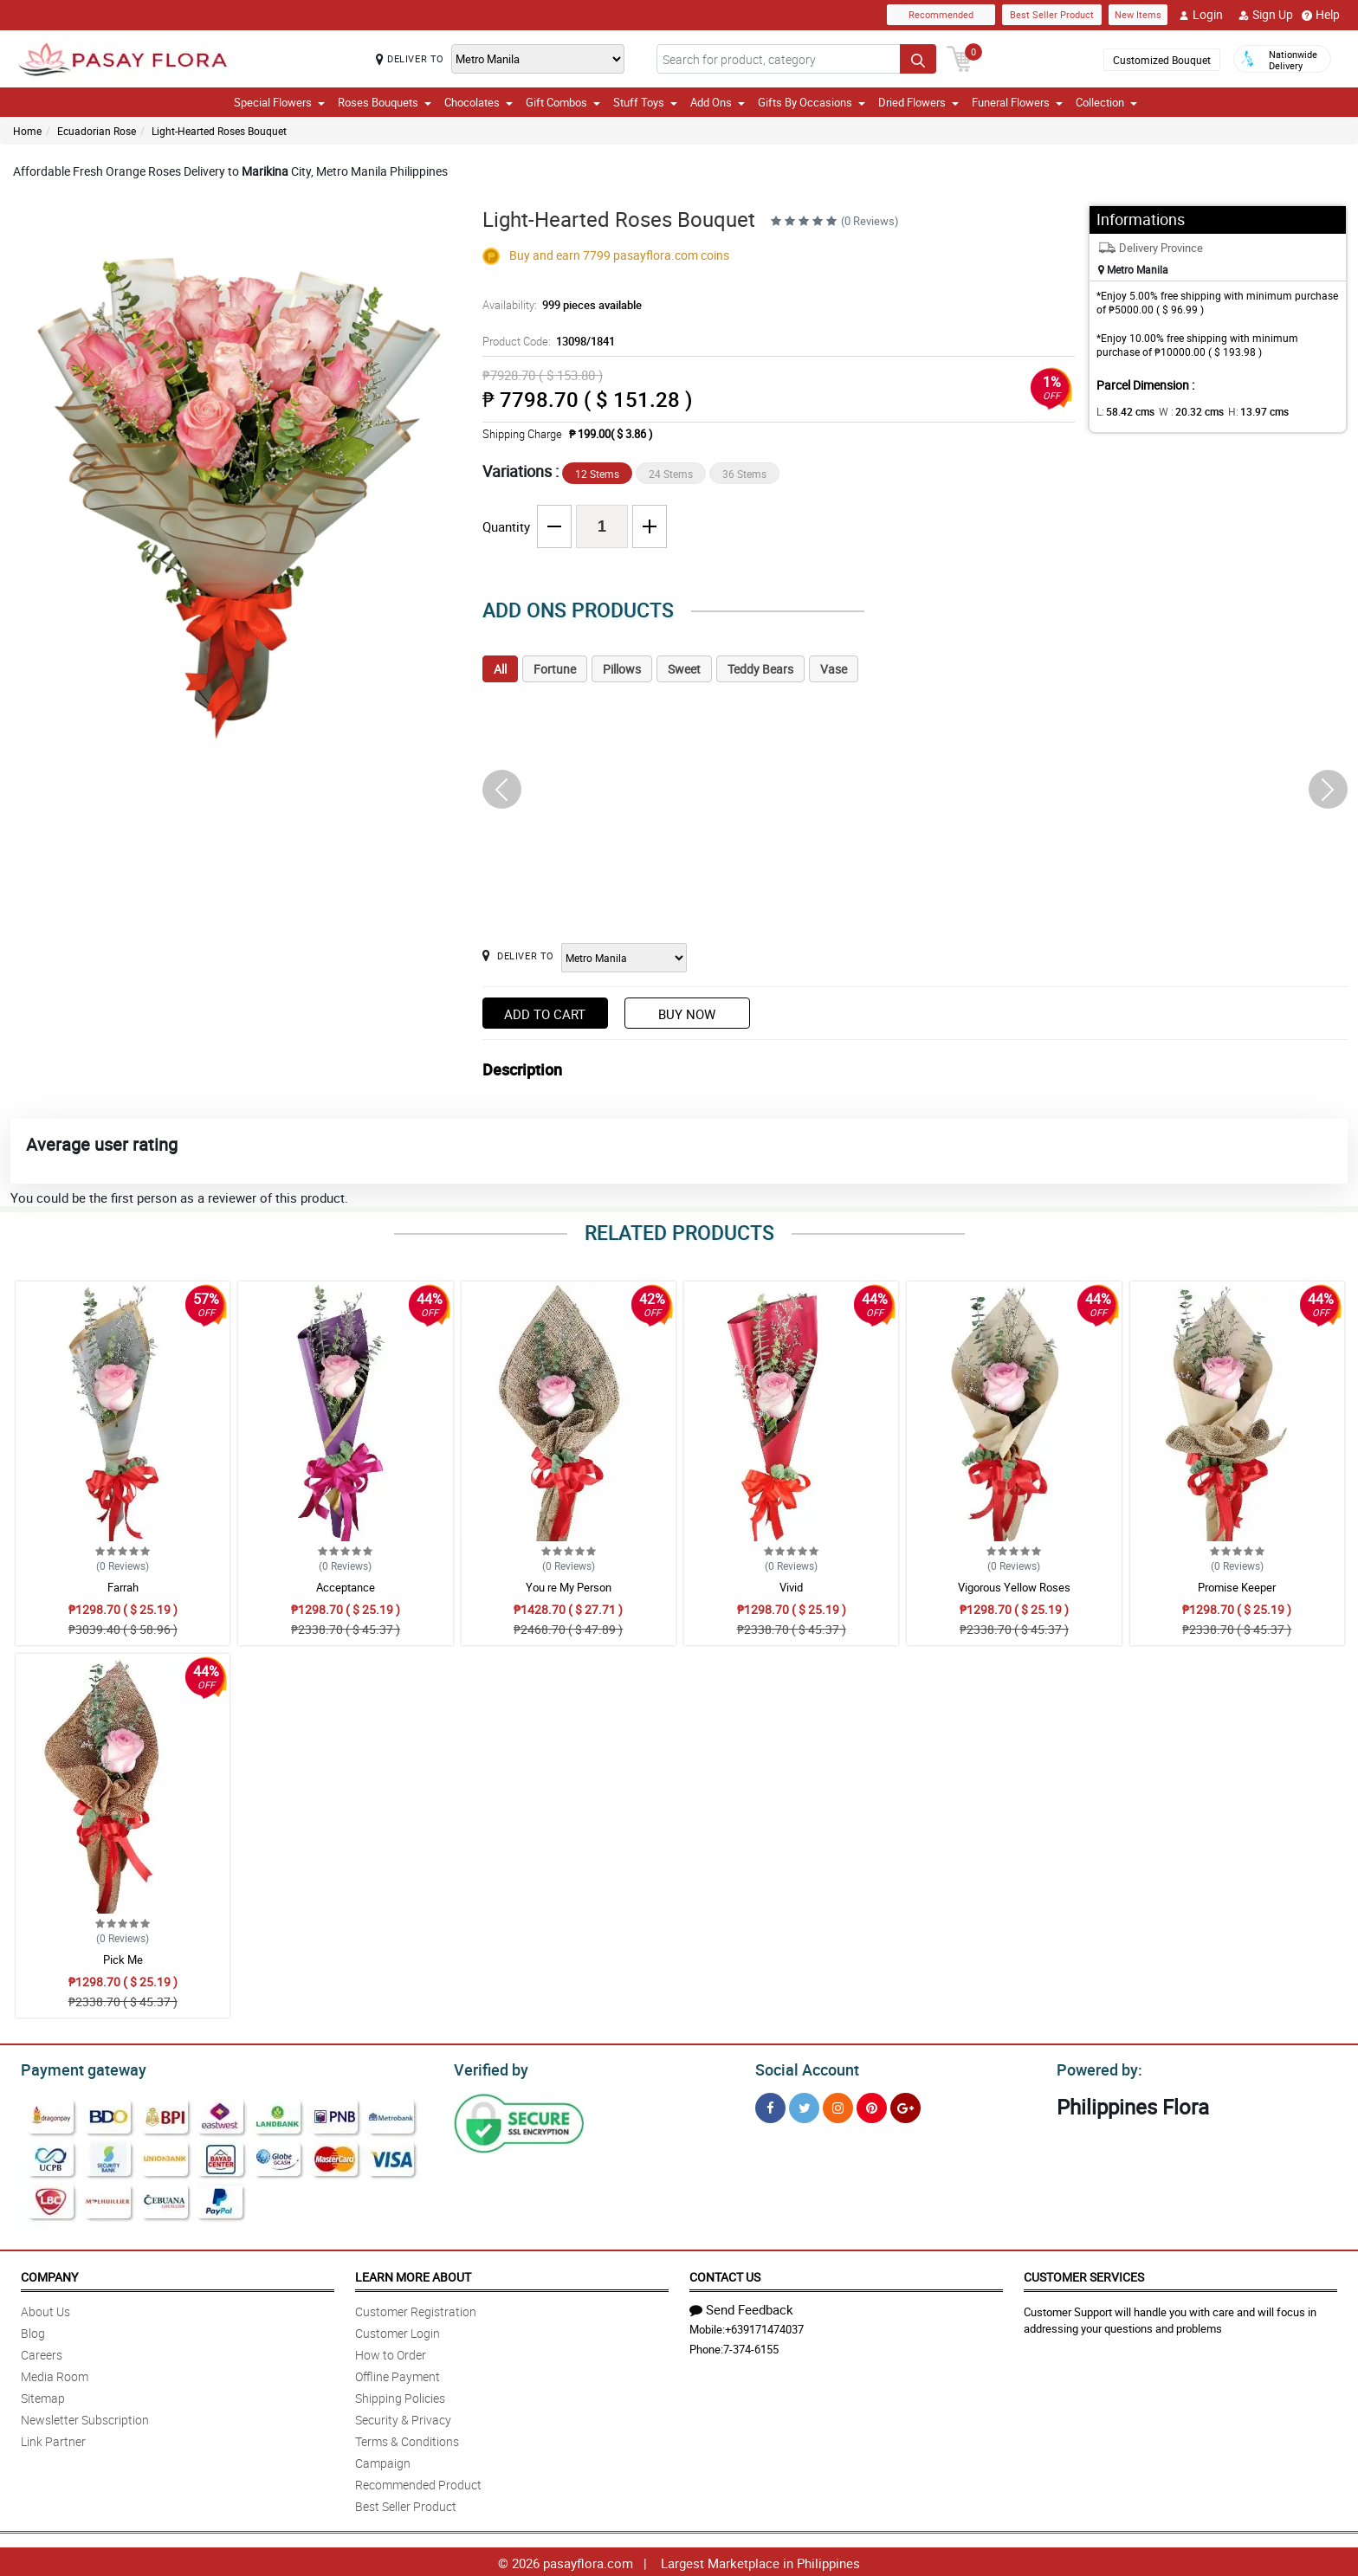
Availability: (557, 305)
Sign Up (1265, 14)
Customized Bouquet (1162, 60)
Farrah (123, 1587)
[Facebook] (770, 2105)
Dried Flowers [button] (918, 102)
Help (1321, 14)
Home (27, 131)
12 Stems (597, 474)
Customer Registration (415, 2309)
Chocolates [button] (478, 102)
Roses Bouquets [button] (384, 102)
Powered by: (1096, 2067)
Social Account (802, 2067)
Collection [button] (1106, 102)
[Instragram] (838, 2105)
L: (1122, 411)
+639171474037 (764, 2326)
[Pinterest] (872, 2105)
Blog (33, 2330)
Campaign (383, 2460)
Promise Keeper (1237, 1587)
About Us (45, 2309)
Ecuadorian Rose (96, 131)
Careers (41, 2352)
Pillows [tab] (622, 669)
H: (1244, 411)
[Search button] (918, 59)
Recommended (941, 14)
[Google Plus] (905, 2105)
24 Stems (671, 474)
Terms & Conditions (407, 2439)
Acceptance (345, 1587)
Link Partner (53, 2439)
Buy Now (686, 1014)
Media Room (54, 2374)
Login (1201, 14)
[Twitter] (804, 2105)
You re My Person (568, 1587)
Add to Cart (544, 1014)
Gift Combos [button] (563, 102)
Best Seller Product (1052, 14)
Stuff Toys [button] (645, 102)
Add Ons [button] (717, 102)
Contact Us (724, 2274)
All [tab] (500, 669)
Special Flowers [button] (279, 102)
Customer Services (1084, 2274)
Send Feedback (741, 2306)
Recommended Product (418, 2482)
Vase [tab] (833, 669)
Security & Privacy (403, 2417)
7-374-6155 (751, 2346)
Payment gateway (76, 2067)
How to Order (390, 2352)
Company (49, 2274)
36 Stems (744, 474)
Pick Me (123, 1959)
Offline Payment (397, 2374)
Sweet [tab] (684, 669)
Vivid (791, 1587)
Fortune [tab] (555, 669)
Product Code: (546, 341)
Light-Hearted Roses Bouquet (219, 131)
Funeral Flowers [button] (1017, 102)
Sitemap (43, 2395)
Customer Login (397, 2330)
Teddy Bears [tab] (760, 669)
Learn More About (413, 2274)
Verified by (488, 2067)
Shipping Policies (400, 2395)
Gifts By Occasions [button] (811, 102)
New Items (1138, 14)
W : (1183, 411)
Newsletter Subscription (85, 2417)
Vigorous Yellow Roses (1014, 1587)
